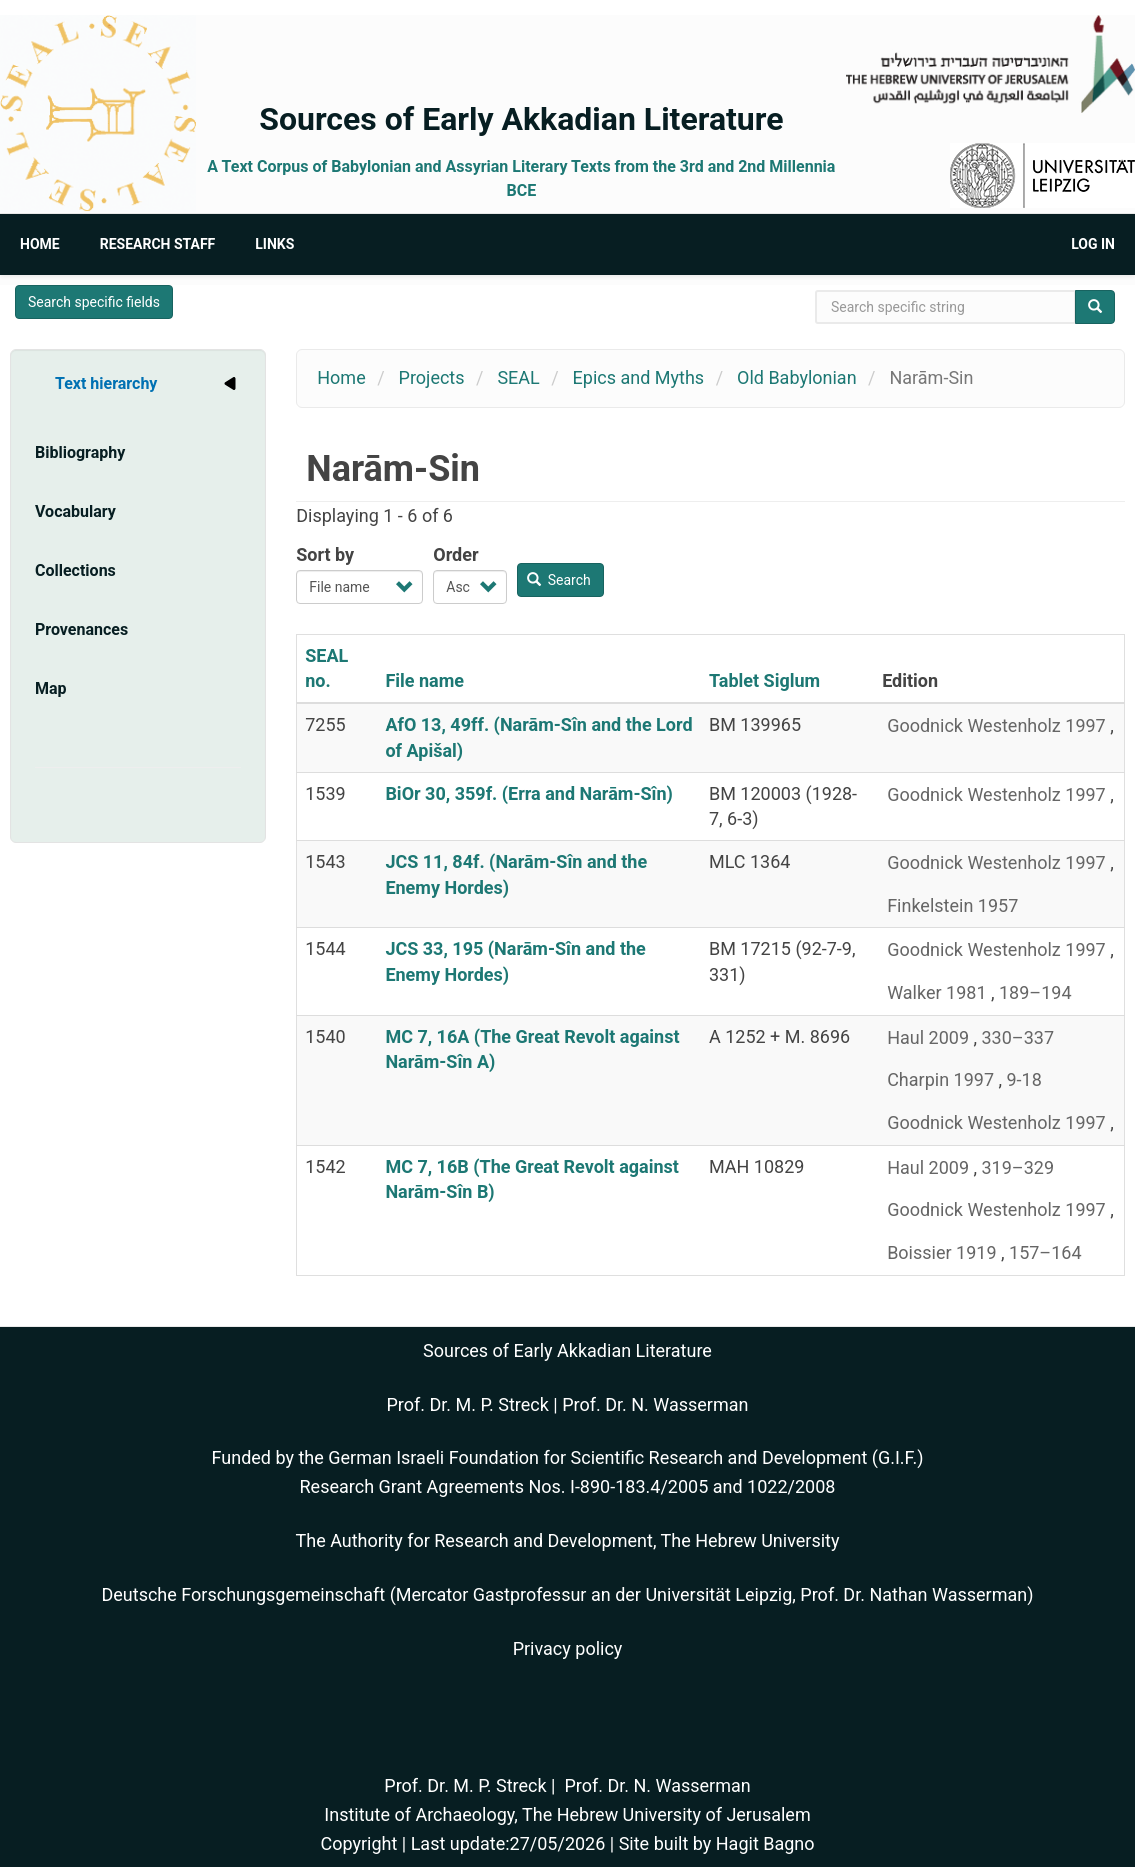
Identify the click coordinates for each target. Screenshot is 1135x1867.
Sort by (325, 554)
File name (424, 680)
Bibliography (80, 452)
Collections (75, 570)
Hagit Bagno (765, 1843)
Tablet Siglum (764, 680)
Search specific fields (94, 302)
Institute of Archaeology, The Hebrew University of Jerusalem (567, 1814)
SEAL (518, 377)
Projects (432, 377)
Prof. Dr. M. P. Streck (468, 1404)
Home (40, 244)
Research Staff (158, 244)
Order (455, 554)
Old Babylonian (797, 377)
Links (274, 244)
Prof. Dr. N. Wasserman (655, 1404)
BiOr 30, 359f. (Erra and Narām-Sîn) (529, 793)
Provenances (81, 629)
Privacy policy (568, 1648)
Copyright (358, 1843)
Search (559, 580)
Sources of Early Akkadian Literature (521, 119)
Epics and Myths (639, 377)
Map (51, 688)
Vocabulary (75, 511)
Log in (1093, 244)
